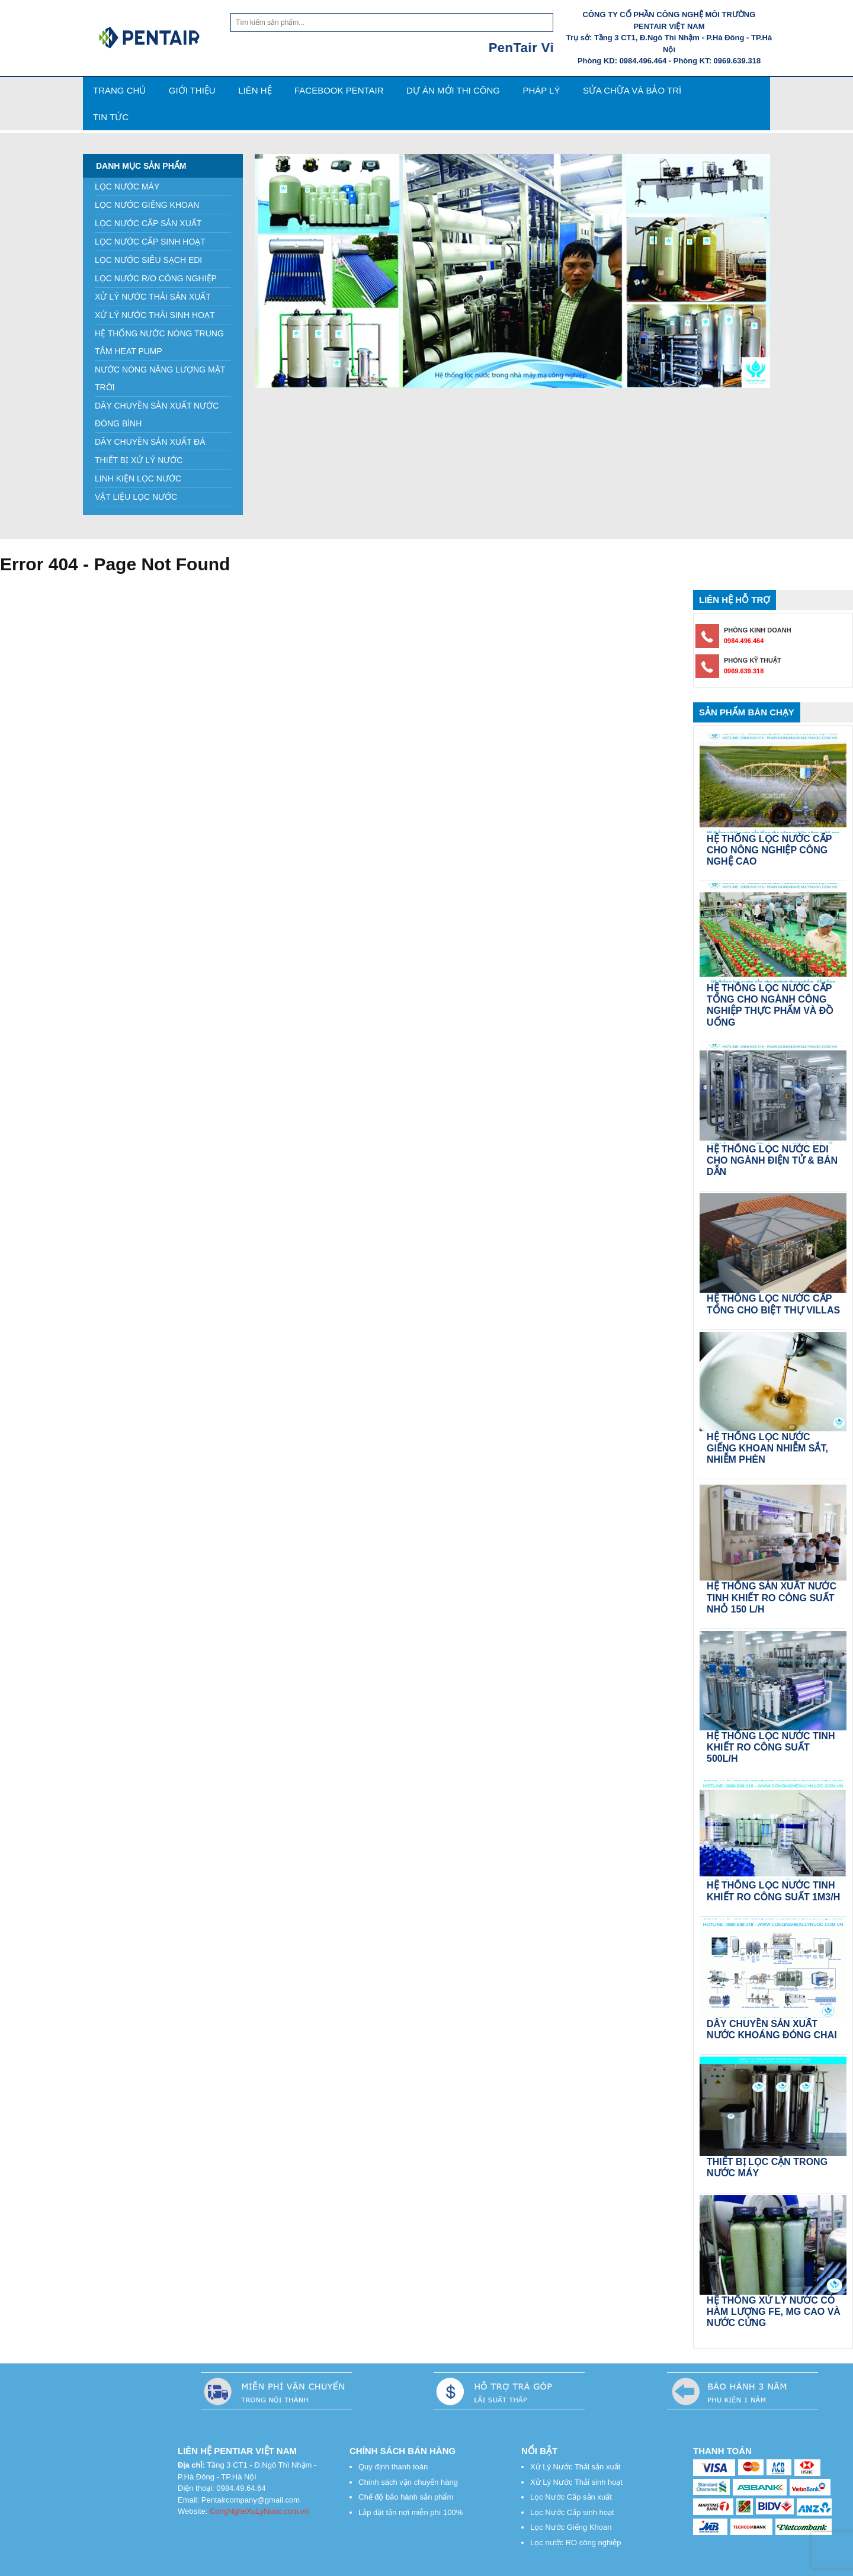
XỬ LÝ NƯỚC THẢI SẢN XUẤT (153, 296)
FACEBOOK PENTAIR (339, 90)
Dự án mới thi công (453, 90)
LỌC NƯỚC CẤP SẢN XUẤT (148, 223)
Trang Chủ (119, 90)
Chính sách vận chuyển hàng (408, 2482)
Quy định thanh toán (394, 2466)
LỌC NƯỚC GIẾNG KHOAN (147, 205)
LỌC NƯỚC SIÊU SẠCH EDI (148, 260)
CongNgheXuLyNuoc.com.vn (259, 2511)
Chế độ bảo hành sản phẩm (405, 2497)
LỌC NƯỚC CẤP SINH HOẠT (150, 241)
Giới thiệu (192, 90)
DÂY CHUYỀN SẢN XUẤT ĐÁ (150, 442)
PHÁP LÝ (541, 90)
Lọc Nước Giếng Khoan (571, 2527)
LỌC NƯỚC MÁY (127, 186)
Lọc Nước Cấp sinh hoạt (572, 2512)
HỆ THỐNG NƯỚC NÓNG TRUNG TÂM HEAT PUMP (159, 342)
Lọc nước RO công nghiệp (575, 2542)
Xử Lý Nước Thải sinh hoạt (576, 2482)
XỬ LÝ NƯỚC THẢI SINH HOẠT (154, 315)
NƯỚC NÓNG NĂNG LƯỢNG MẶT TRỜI (160, 378)
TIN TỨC (111, 117)
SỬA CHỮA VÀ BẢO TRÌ (632, 90)
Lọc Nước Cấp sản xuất (571, 2497)
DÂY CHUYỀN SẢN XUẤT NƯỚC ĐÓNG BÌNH (157, 414)
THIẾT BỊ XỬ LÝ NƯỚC (138, 460)
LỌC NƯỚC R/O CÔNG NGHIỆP (156, 278)
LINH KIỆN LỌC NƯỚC (138, 478)
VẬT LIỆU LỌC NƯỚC (136, 497)
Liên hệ (254, 90)
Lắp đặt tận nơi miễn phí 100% (410, 2512)
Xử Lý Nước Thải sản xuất (575, 2466)
